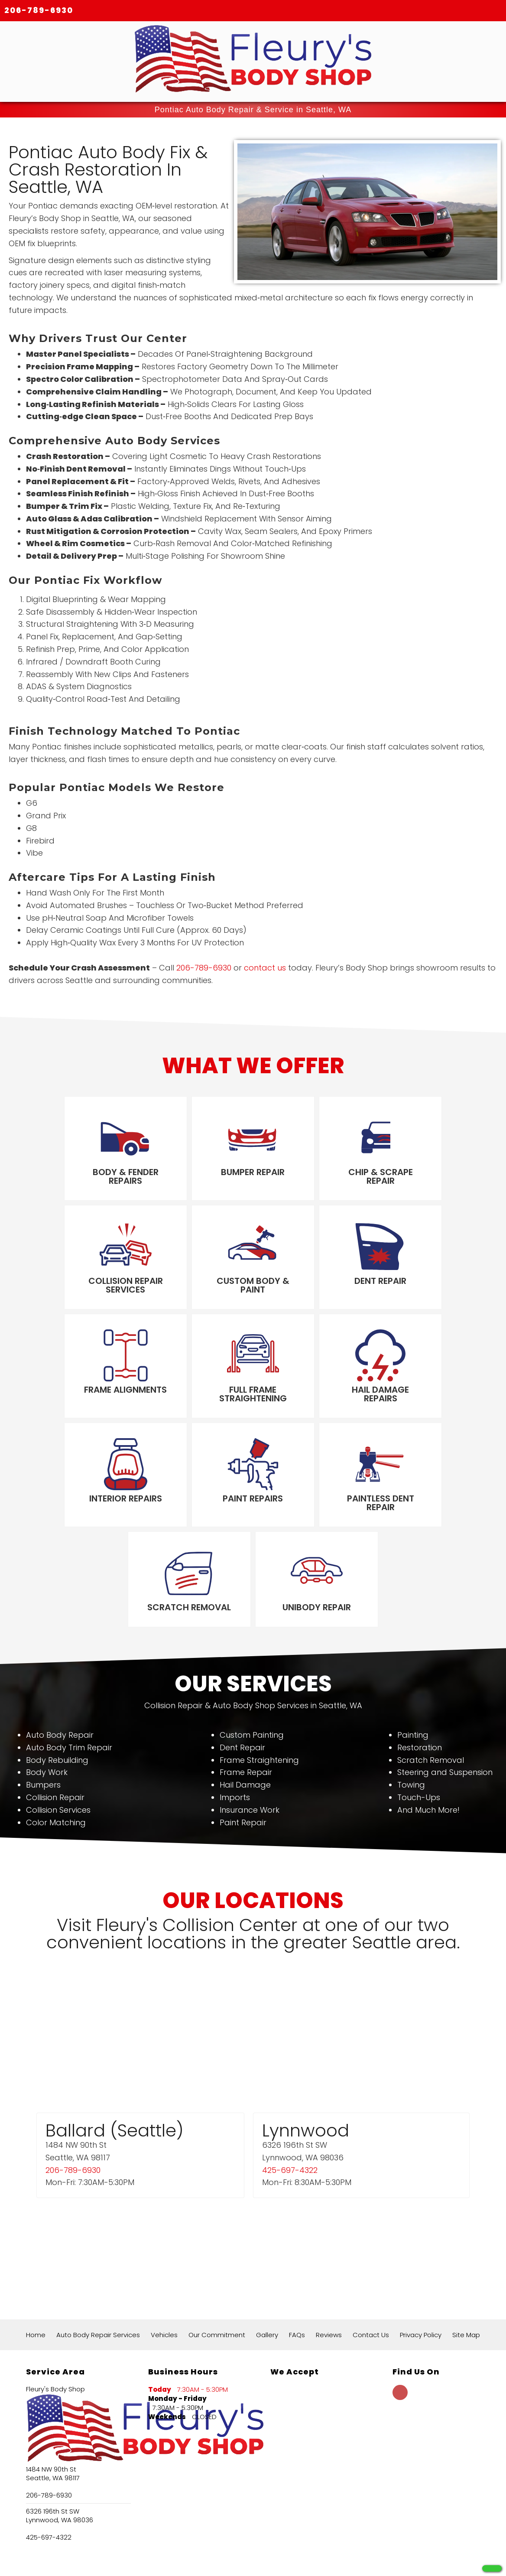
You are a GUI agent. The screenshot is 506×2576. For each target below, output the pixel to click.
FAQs (297, 2248)
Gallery (267, 2248)
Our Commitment (216, 2248)
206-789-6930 (38, 10)
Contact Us (371, 2248)
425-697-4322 (290, 2083)
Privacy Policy (420, 2248)
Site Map (466, 2248)
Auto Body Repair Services (98, 2248)
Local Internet (272, 2559)
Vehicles (164, 2248)
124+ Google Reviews (177, 2526)
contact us (265, 967)
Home (35, 2248)
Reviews (329, 2248)
